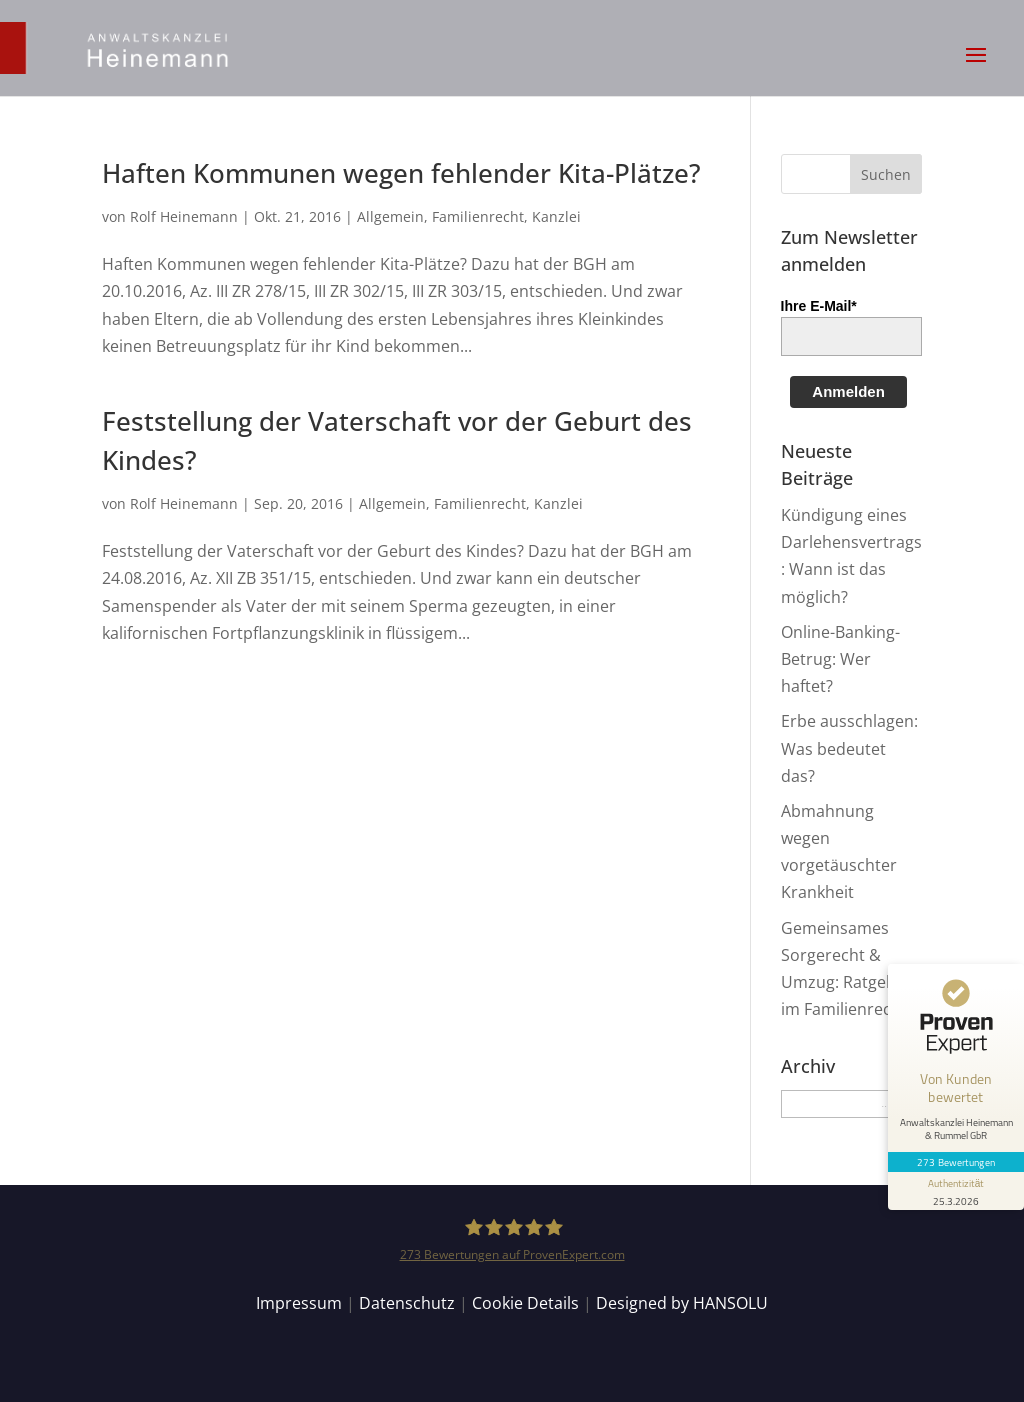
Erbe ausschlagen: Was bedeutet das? (849, 748)
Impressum (299, 1303)
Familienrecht (478, 216)
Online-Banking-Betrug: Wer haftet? (840, 659)
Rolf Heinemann (184, 216)
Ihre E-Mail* (819, 306)
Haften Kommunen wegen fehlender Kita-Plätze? (401, 173)
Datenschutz (407, 1303)
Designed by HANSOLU (682, 1303)
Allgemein (390, 216)
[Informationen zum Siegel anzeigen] (956, 1191)
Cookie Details (525, 1303)
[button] (976, 68)
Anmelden (848, 391)
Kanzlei (556, 216)
